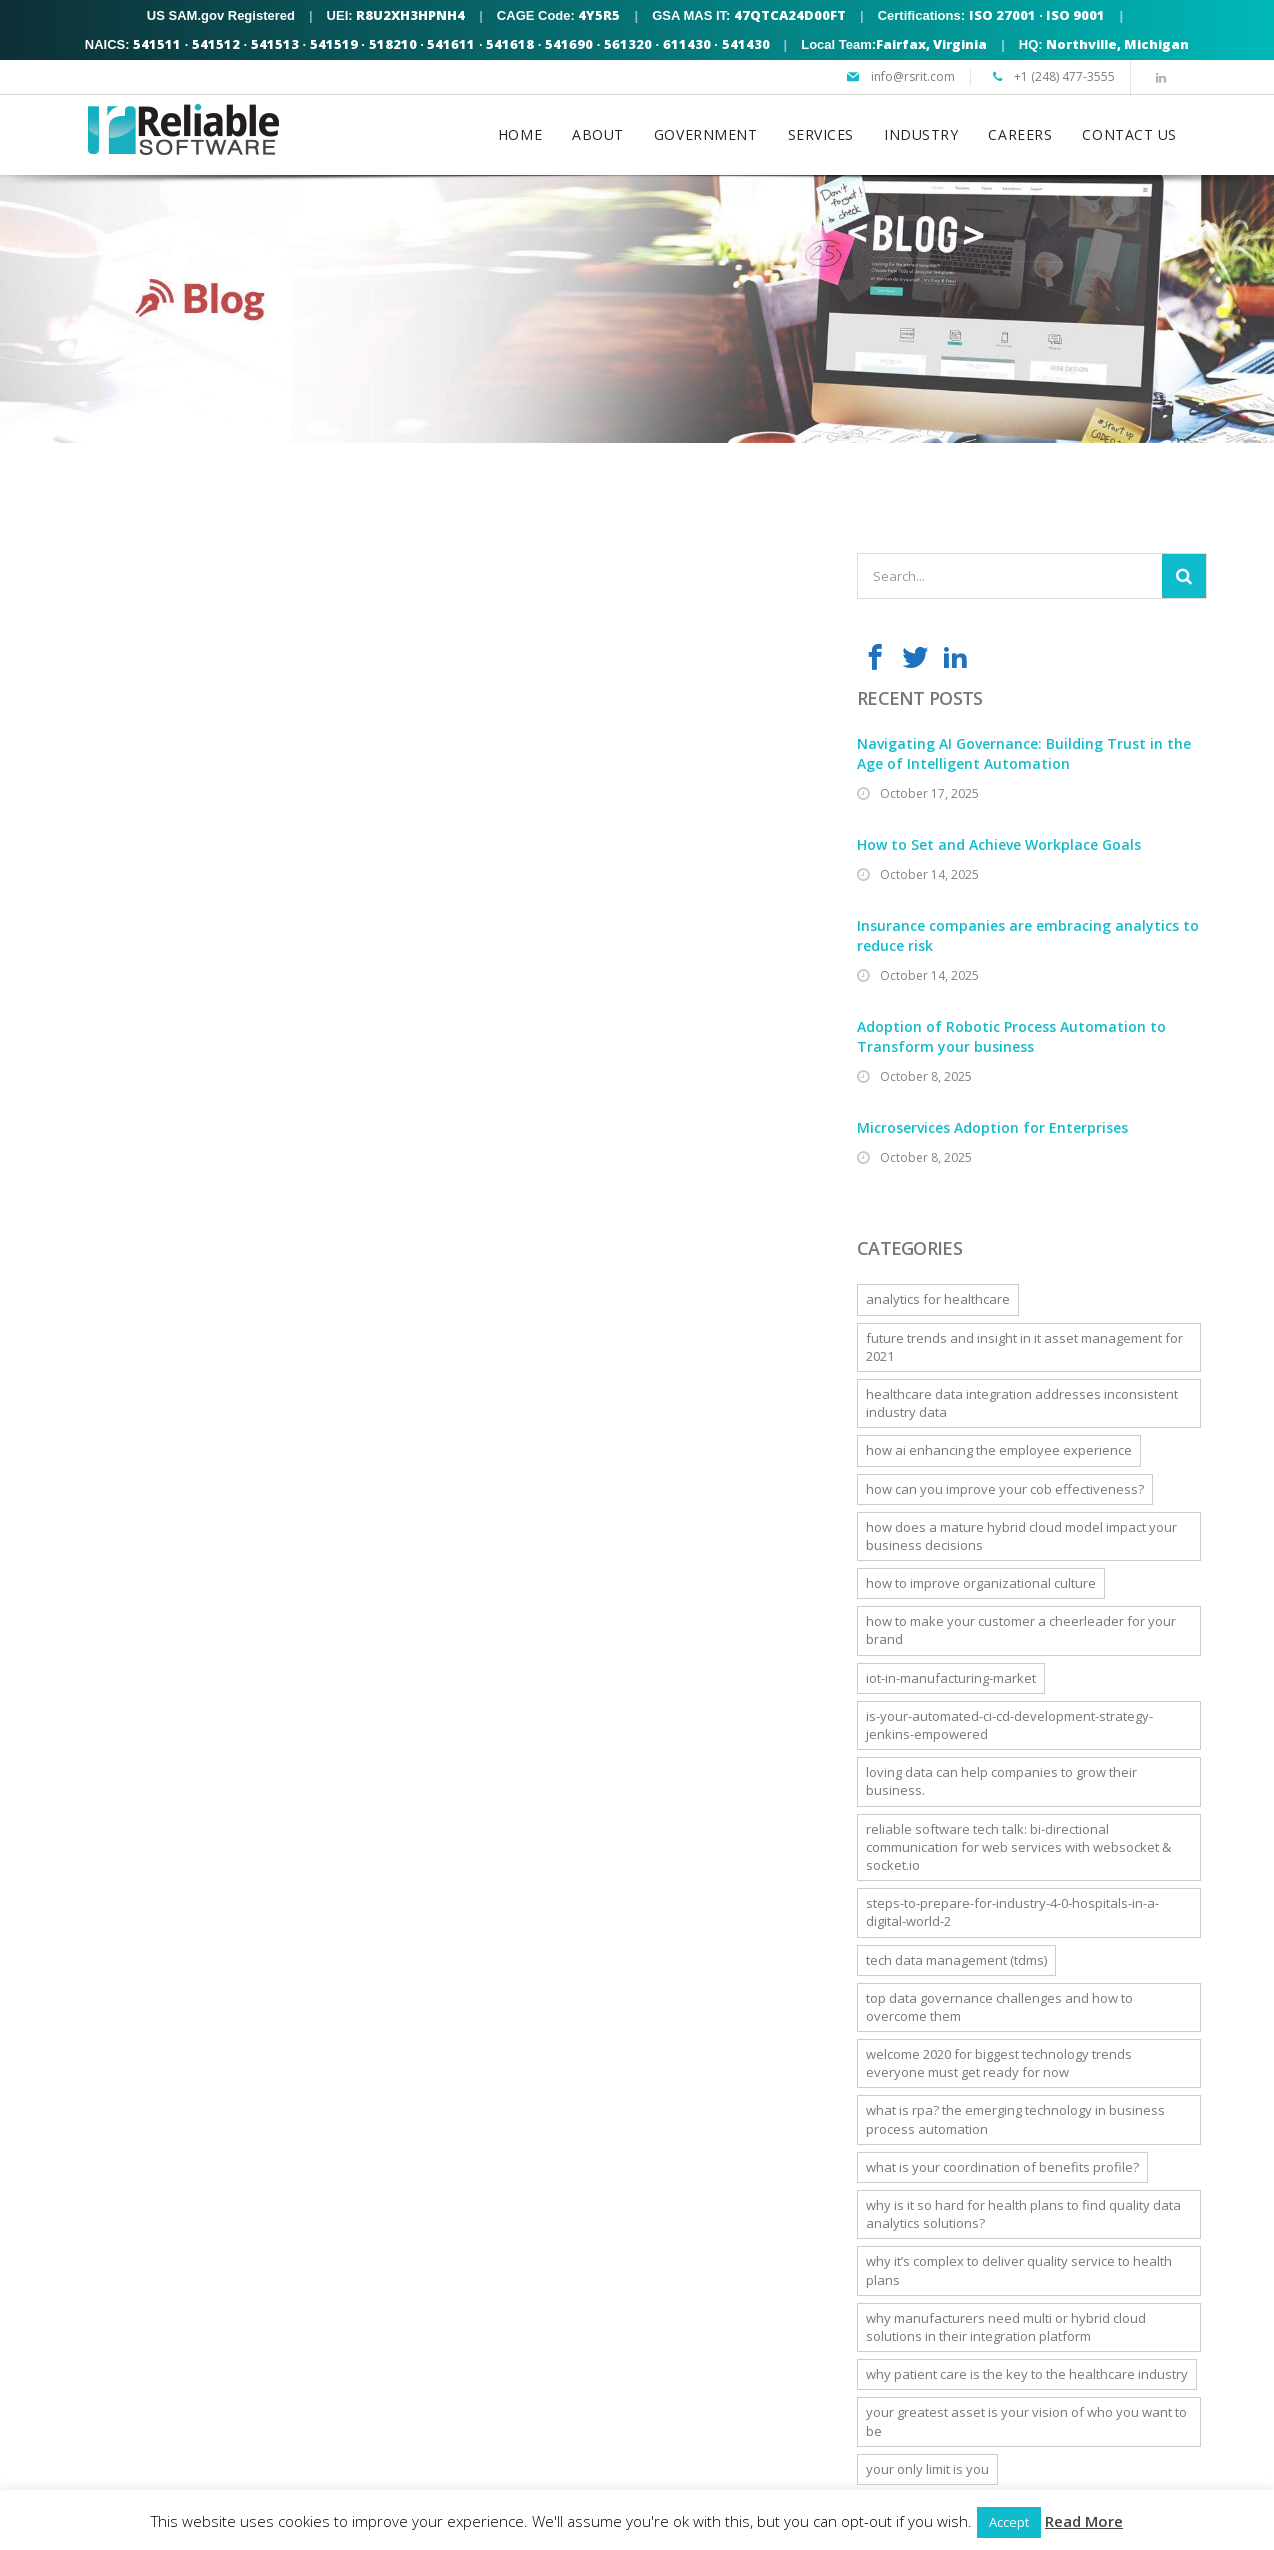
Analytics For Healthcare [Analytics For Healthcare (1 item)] (938, 1299)
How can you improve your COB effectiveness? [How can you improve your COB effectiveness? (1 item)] (1005, 1489)
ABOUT (598, 134)
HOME (520, 134)
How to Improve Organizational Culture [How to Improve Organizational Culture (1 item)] (981, 1583)
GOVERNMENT (706, 134)
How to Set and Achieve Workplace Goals (999, 844)
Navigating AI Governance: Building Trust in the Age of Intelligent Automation (1024, 753)
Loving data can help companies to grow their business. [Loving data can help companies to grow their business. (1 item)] (1001, 1781)
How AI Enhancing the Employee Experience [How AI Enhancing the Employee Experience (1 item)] (999, 1450)
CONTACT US (1129, 134)
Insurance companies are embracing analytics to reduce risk (1028, 935)
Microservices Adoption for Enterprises (992, 1127)
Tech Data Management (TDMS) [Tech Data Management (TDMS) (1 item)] (956, 1960)
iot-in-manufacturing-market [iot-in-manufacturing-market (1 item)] (951, 1678)
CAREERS (1020, 134)
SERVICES (821, 134)
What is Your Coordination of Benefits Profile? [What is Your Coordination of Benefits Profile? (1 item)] (1002, 2167)
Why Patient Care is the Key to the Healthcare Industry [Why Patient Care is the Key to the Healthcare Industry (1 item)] (1027, 2374)
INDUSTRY (921, 134)
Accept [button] (1009, 2522)
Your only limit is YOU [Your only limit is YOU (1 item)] (927, 2469)
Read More (1084, 2521)
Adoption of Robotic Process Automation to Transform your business (1011, 1036)
